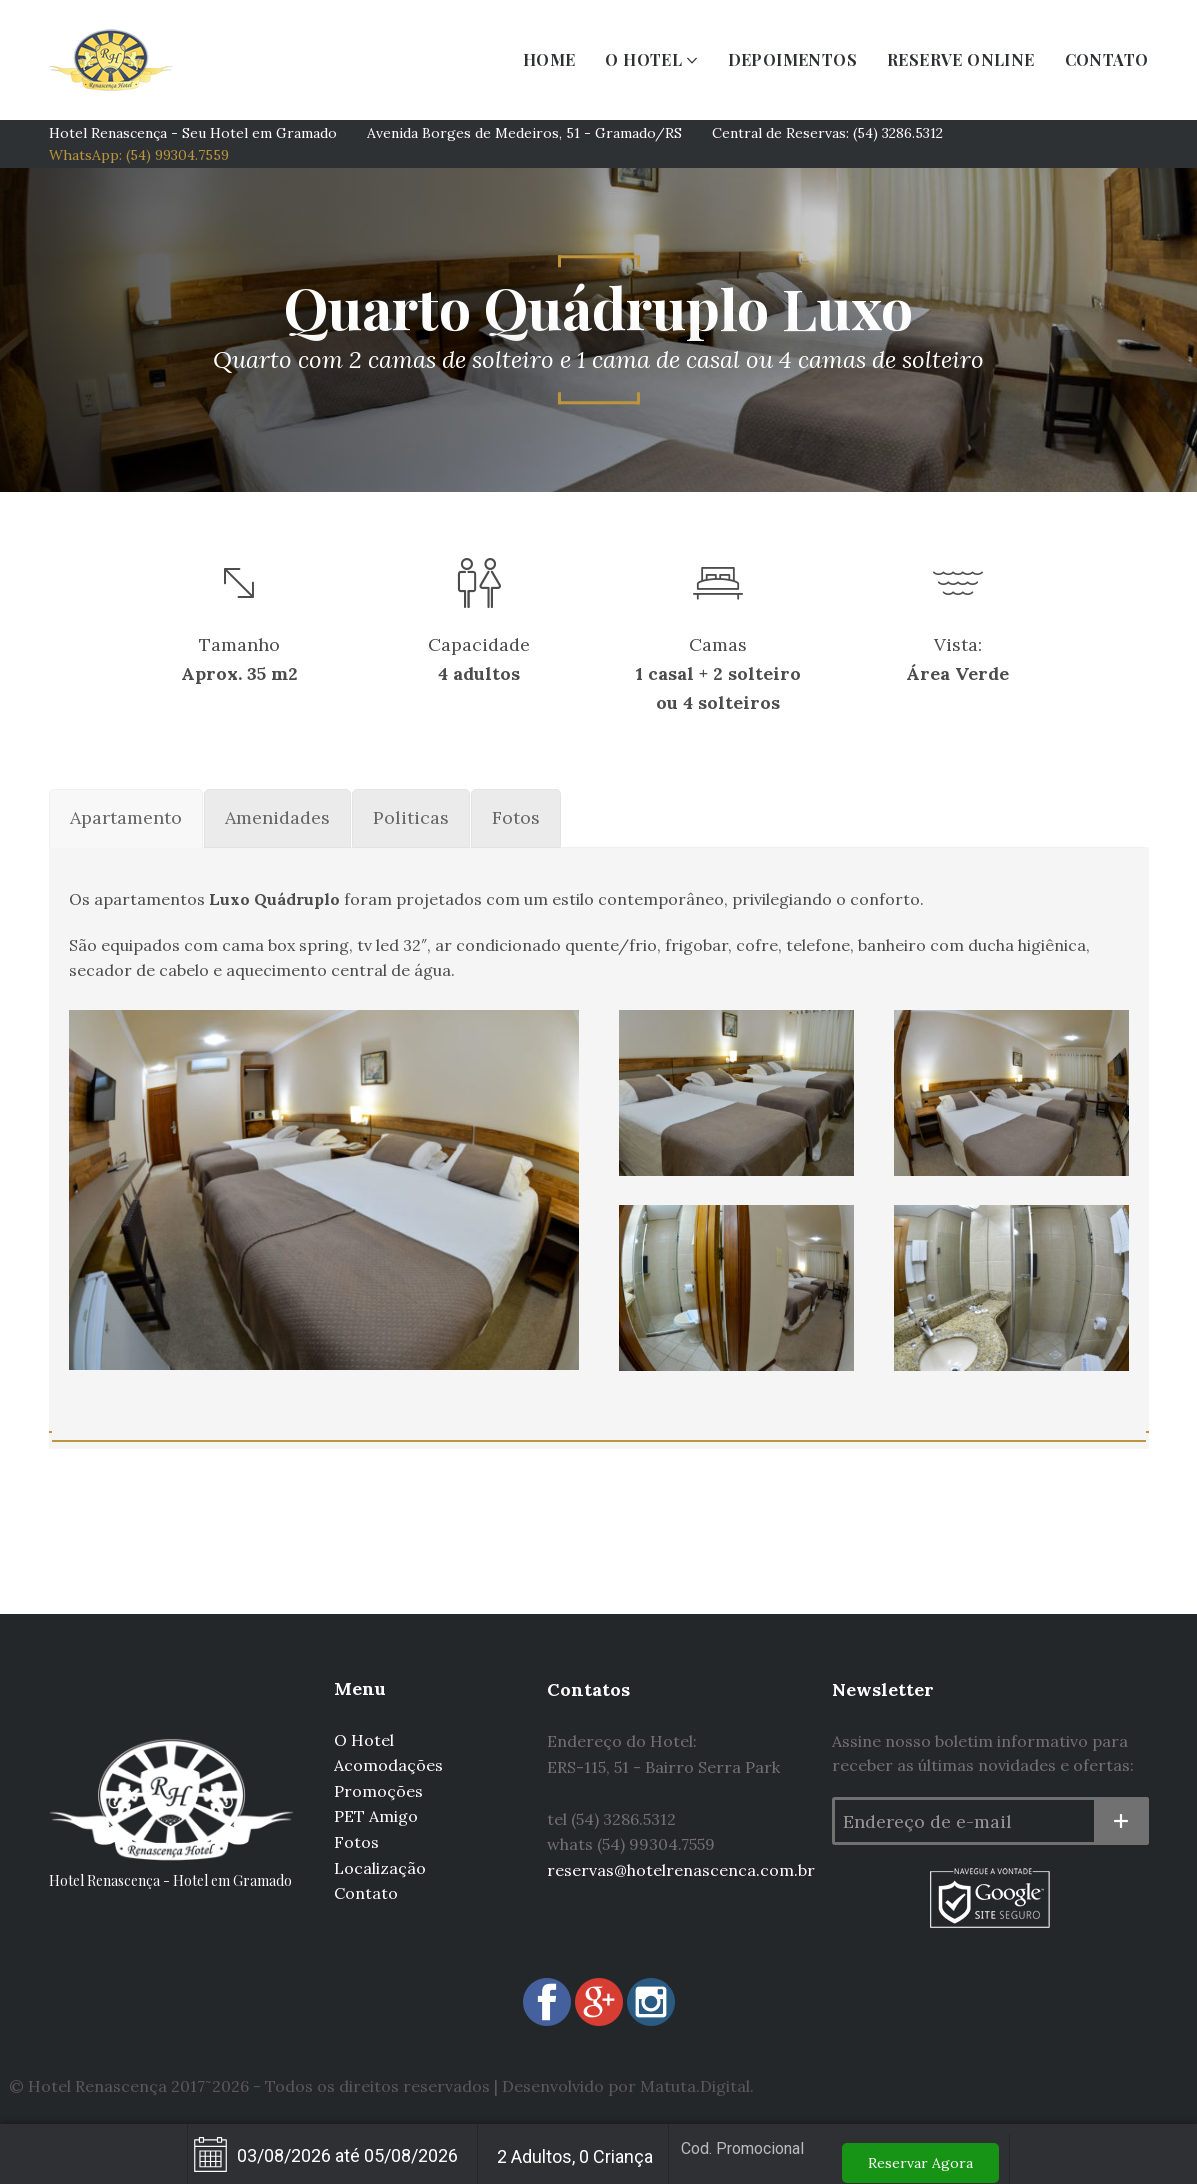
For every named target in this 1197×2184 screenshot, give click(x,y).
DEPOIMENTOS (792, 59)
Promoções (378, 1791)
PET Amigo (376, 1816)
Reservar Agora (920, 2163)
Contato (366, 1893)
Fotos (356, 1842)
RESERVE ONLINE (961, 59)
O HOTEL (643, 59)
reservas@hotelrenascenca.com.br (681, 1870)
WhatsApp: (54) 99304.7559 (139, 155)
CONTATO (1107, 59)
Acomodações (388, 1765)
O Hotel (364, 1740)
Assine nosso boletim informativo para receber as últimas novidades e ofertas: (983, 1753)
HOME (549, 59)
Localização (380, 1868)
